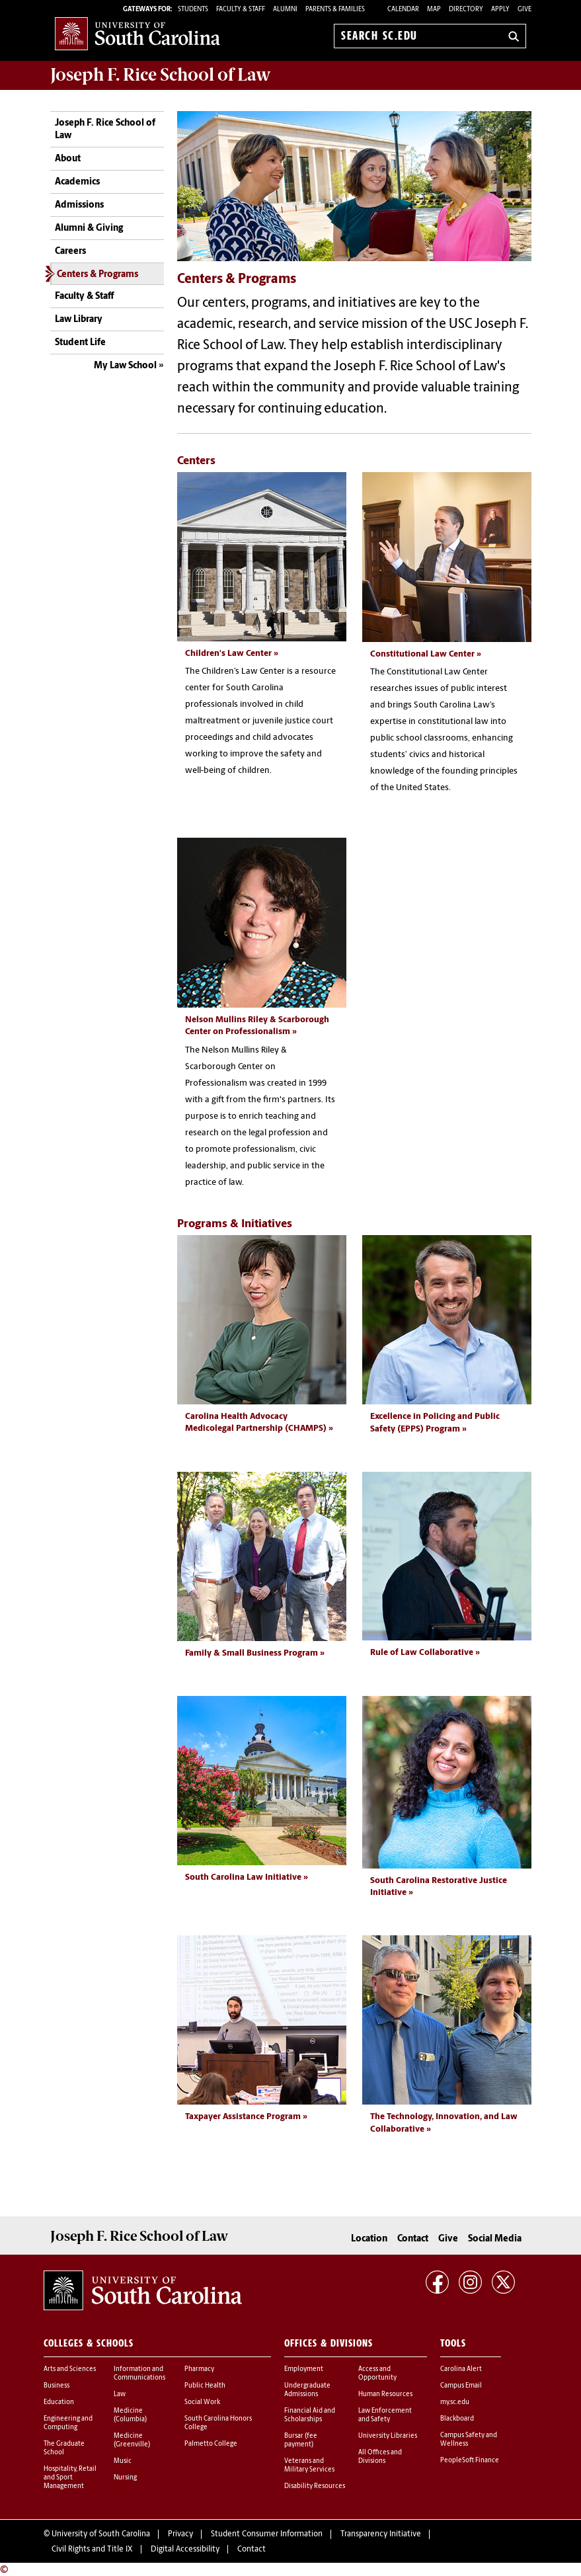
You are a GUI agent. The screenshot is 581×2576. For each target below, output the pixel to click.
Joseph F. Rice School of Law (160, 75)
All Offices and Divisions (380, 2455)
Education (59, 2400)
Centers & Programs (97, 274)
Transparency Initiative (380, 2533)
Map (434, 9)
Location (369, 2237)
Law (120, 2392)
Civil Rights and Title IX (92, 2548)
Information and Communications (139, 2372)
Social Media (495, 2237)
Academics (77, 182)
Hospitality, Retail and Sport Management (70, 2476)
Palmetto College (210, 2442)
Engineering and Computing (68, 2421)
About (68, 159)
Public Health (204, 2384)
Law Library (78, 320)
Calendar (403, 9)
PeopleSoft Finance (469, 2458)
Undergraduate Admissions (307, 2388)
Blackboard (457, 2417)
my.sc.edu (454, 2400)
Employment (303, 2367)
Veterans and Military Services (309, 2464)
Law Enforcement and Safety (385, 2413)
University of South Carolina (101, 2533)
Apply (500, 9)
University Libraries (387, 2434)
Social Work (202, 2400)
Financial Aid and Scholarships (309, 2413)
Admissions (79, 205)
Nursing (125, 2475)
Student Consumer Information (267, 2533)
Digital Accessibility (185, 2548)
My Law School (125, 366)
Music (123, 2459)
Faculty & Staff (84, 297)
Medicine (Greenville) (132, 2438)
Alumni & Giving (89, 228)
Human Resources (385, 2392)
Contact (412, 2237)
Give (524, 9)
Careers (70, 252)
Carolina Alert (461, 2367)
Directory (466, 9)
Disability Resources (314, 2484)
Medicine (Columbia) (130, 2413)
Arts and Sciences (70, 2367)
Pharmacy (199, 2367)
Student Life (80, 343)
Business (56, 2384)
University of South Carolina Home (137, 33)
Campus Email (461, 2384)
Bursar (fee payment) (300, 2438)
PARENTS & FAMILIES (335, 9)
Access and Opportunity (377, 2372)
